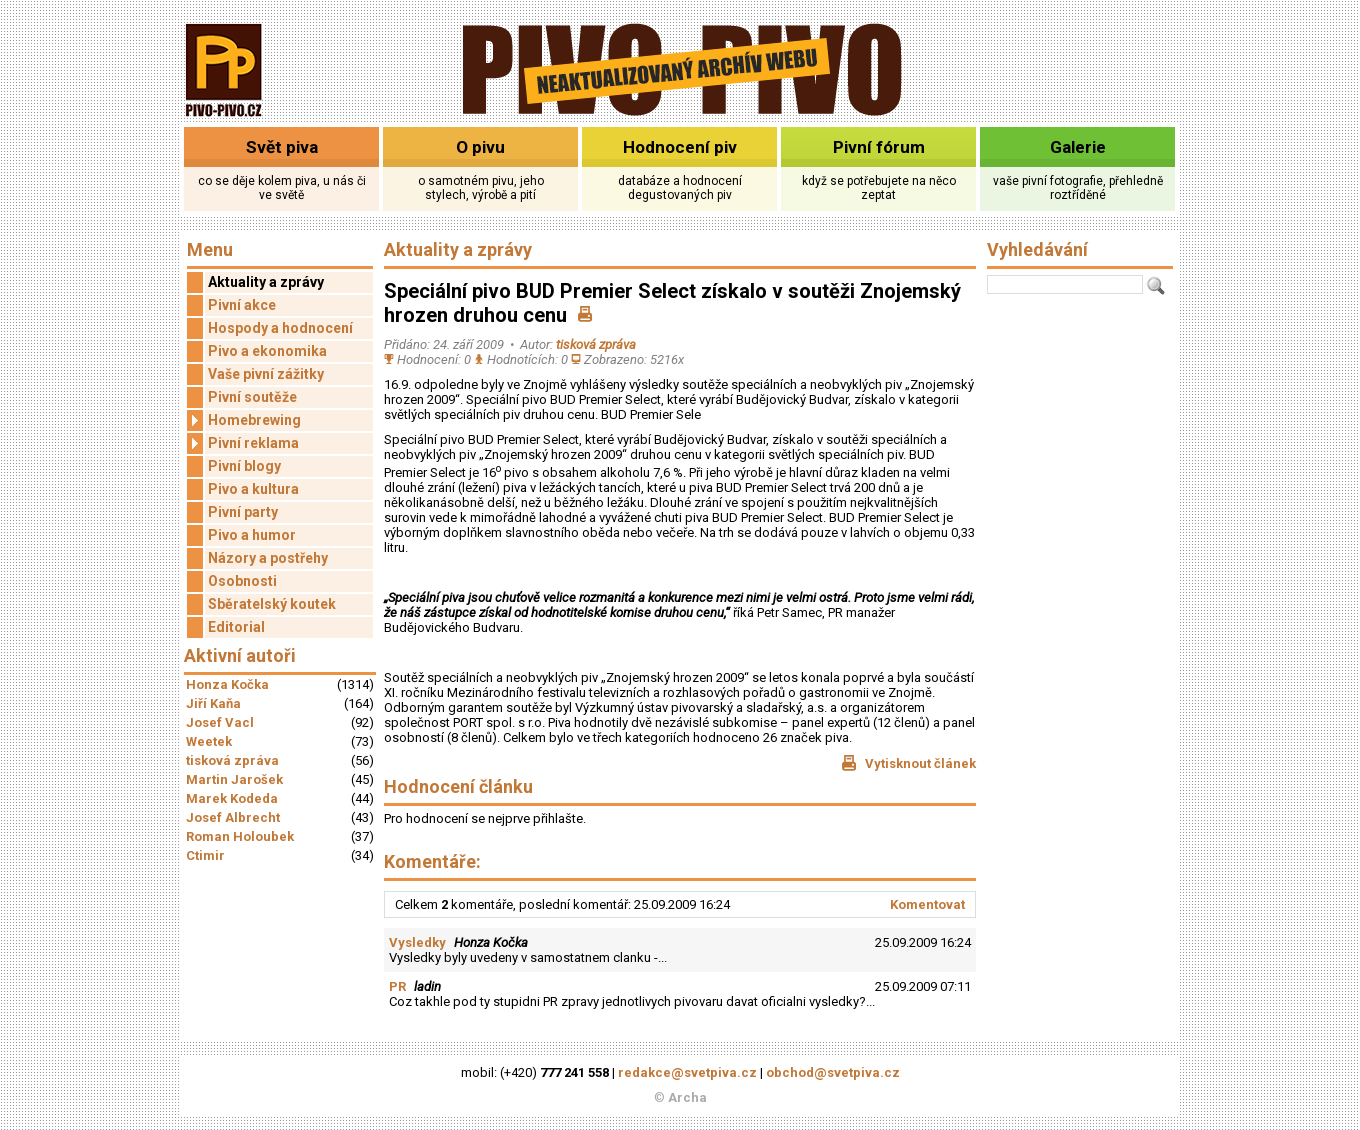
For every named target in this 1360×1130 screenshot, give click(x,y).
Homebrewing (244, 420)
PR (397, 986)
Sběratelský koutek (272, 604)
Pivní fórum (879, 147)
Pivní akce (242, 305)
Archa (687, 1097)
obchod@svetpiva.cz (833, 1072)
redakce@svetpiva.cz (687, 1072)
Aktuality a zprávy (266, 282)
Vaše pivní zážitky (266, 374)
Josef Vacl (220, 722)
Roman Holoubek (240, 836)
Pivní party (243, 512)
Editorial (236, 627)
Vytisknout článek (908, 763)
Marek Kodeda (232, 798)
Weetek (209, 741)
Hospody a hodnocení (280, 328)
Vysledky (417, 942)
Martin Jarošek (234, 779)
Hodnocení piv (680, 147)
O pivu (480, 147)
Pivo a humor (252, 535)
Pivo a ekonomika (267, 351)
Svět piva (282, 147)
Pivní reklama (243, 443)
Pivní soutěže (252, 397)
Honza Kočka (227, 684)
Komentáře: (432, 861)
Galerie (1078, 147)
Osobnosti (242, 581)
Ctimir (205, 855)
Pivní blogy (244, 466)
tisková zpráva (232, 760)
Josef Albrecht (233, 817)
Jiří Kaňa (213, 703)
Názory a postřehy (268, 558)
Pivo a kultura (253, 489)
